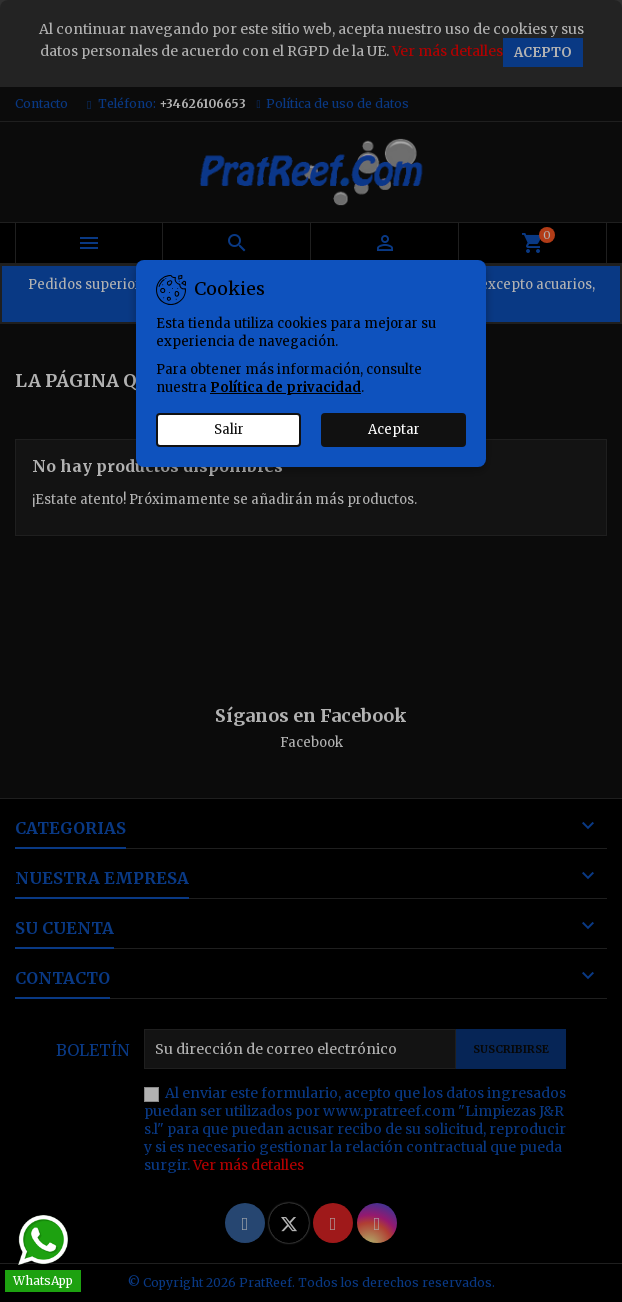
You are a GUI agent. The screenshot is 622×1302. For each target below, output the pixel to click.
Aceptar (394, 429)
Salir (229, 429)
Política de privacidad (285, 387)
